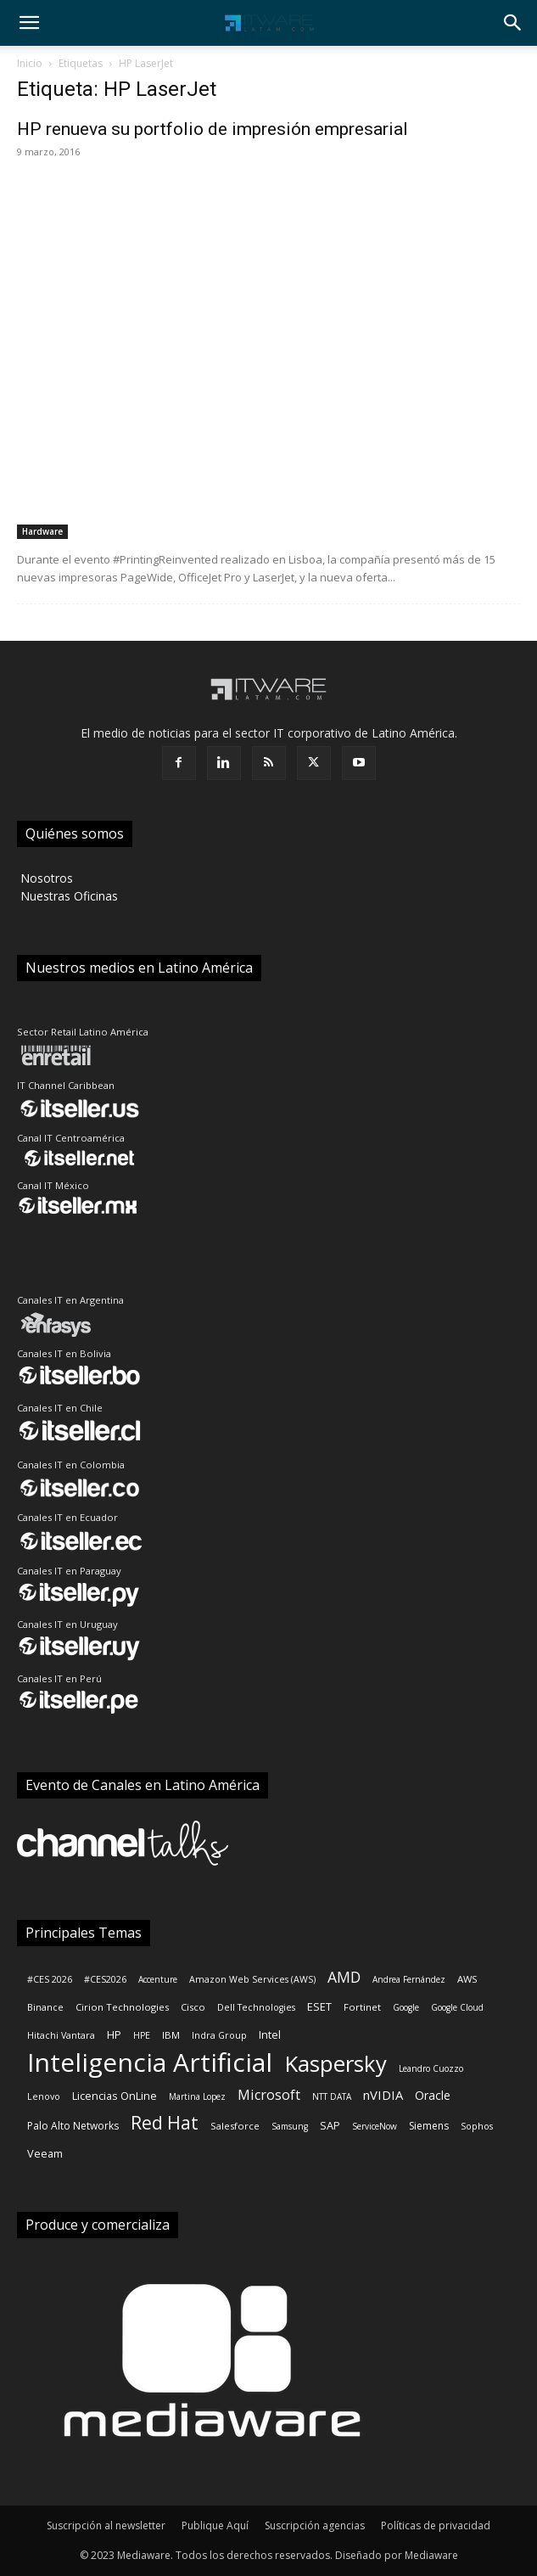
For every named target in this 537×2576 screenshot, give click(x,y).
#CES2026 (105, 1979)
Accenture (157, 1979)
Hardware (42, 531)
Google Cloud (457, 2007)
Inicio (29, 63)
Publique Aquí (215, 2525)
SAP (330, 2125)
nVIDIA (383, 2094)
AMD (344, 1977)
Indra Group (219, 2035)
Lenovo (43, 2096)
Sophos (477, 2126)
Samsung (289, 2126)
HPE (141, 2035)
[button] (29, 23)
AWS (467, 1979)
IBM (171, 2035)
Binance (45, 2007)
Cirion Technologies (122, 2007)
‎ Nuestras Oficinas (67, 896)
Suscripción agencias (315, 2525)
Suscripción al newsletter (106, 2525)
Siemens (429, 2126)
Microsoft (269, 2095)
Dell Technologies (256, 2007)
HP (114, 2034)
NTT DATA (331, 2096)
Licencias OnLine (114, 2095)
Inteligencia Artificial (149, 2062)
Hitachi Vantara (61, 2035)
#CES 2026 (49, 1979)
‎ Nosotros (45, 878)
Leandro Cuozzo (431, 2068)
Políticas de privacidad (435, 2525)
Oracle (432, 2095)
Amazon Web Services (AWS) (252, 1979)
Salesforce (235, 2125)
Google (406, 2007)
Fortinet (362, 2007)
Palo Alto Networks (73, 2126)
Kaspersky (335, 2064)
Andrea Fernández (408, 1979)
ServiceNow (374, 2126)
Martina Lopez (197, 2096)
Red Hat (165, 2123)
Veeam (45, 2153)
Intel (270, 2034)
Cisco (193, 2007)
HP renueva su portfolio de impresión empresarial (212, 129)
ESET (319, 2006)
